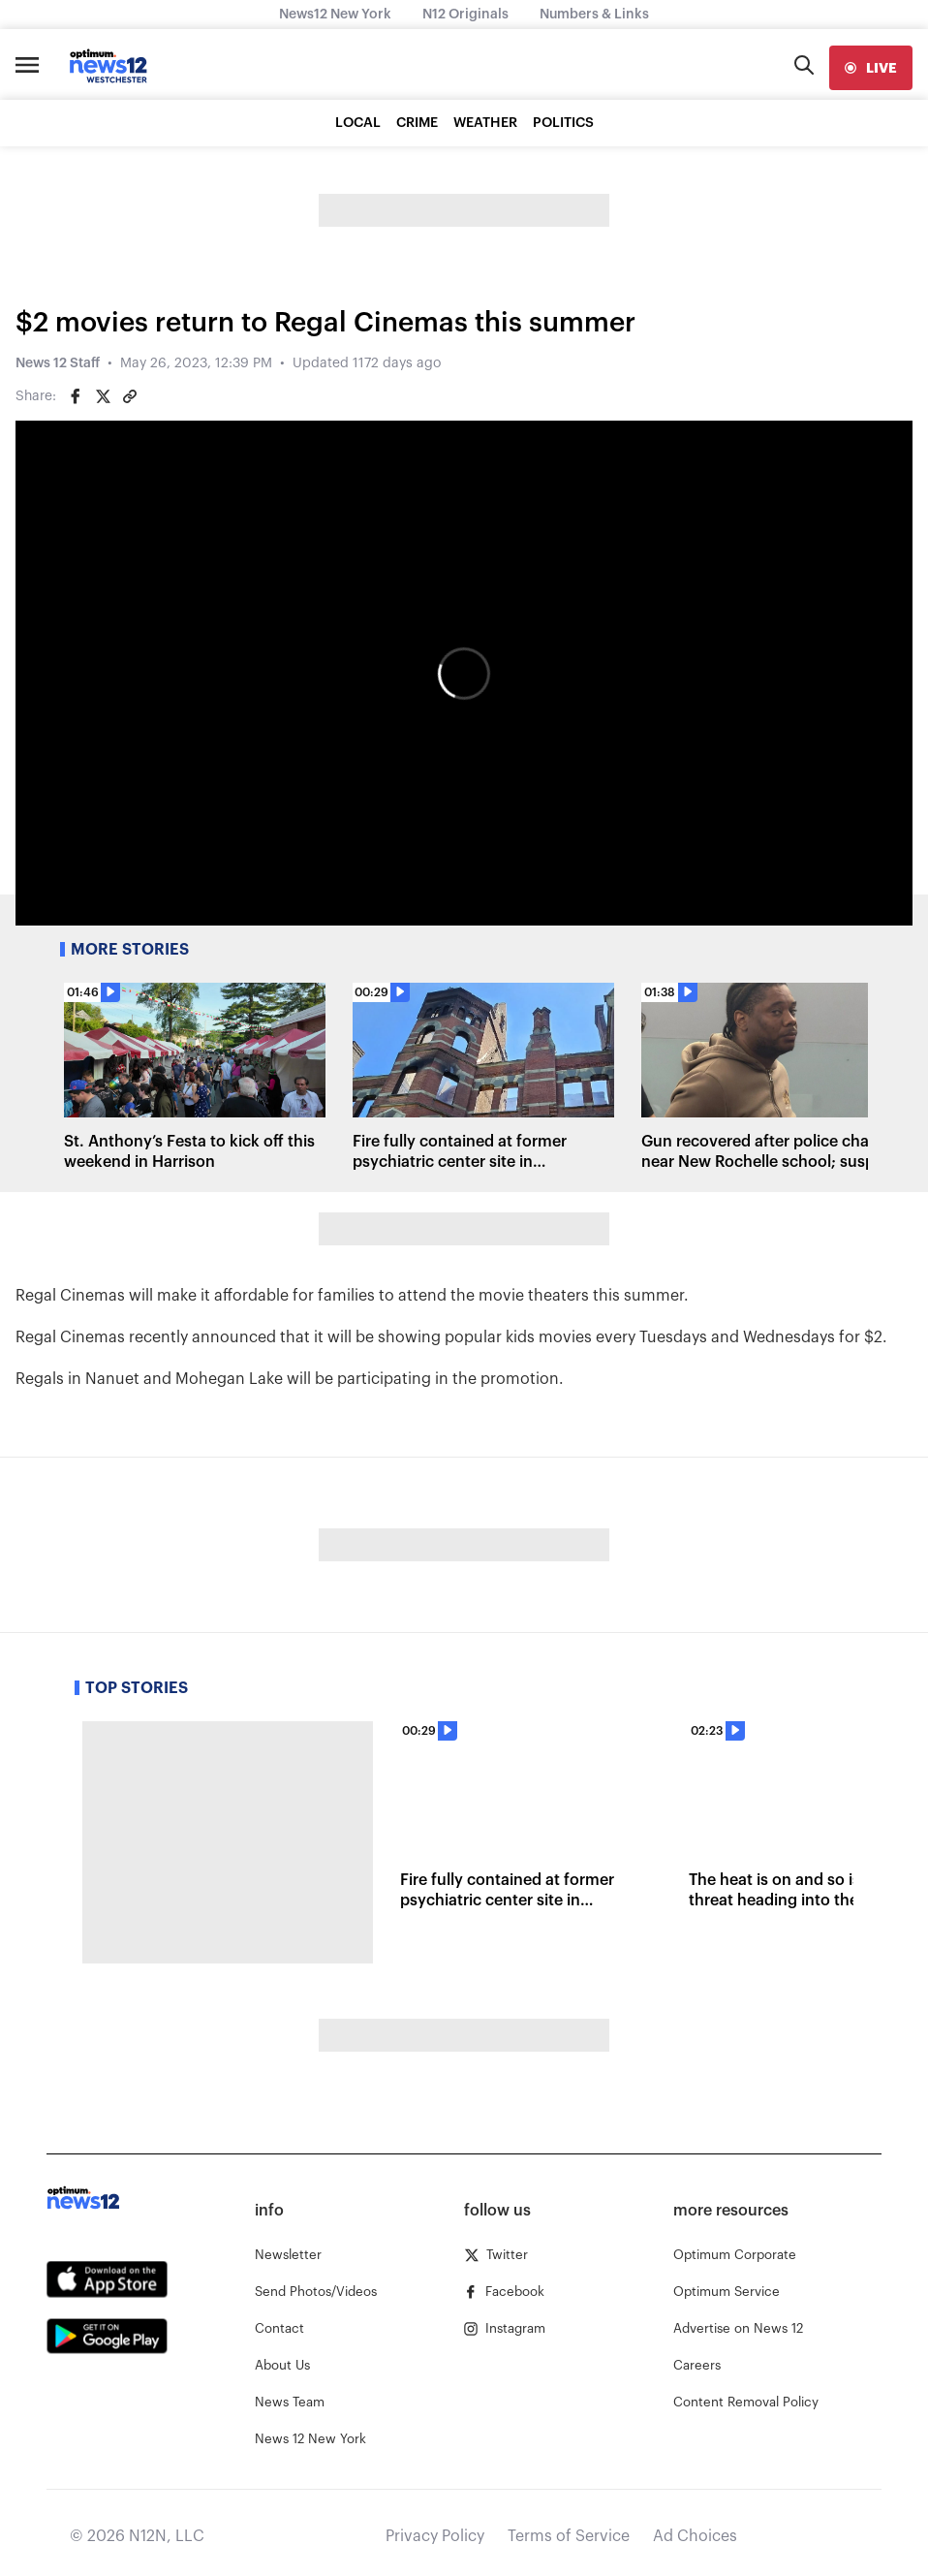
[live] (871, 68)
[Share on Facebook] (75, 396)
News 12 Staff (57, 363)
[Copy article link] (130, 396)
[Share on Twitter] (102, 396)
